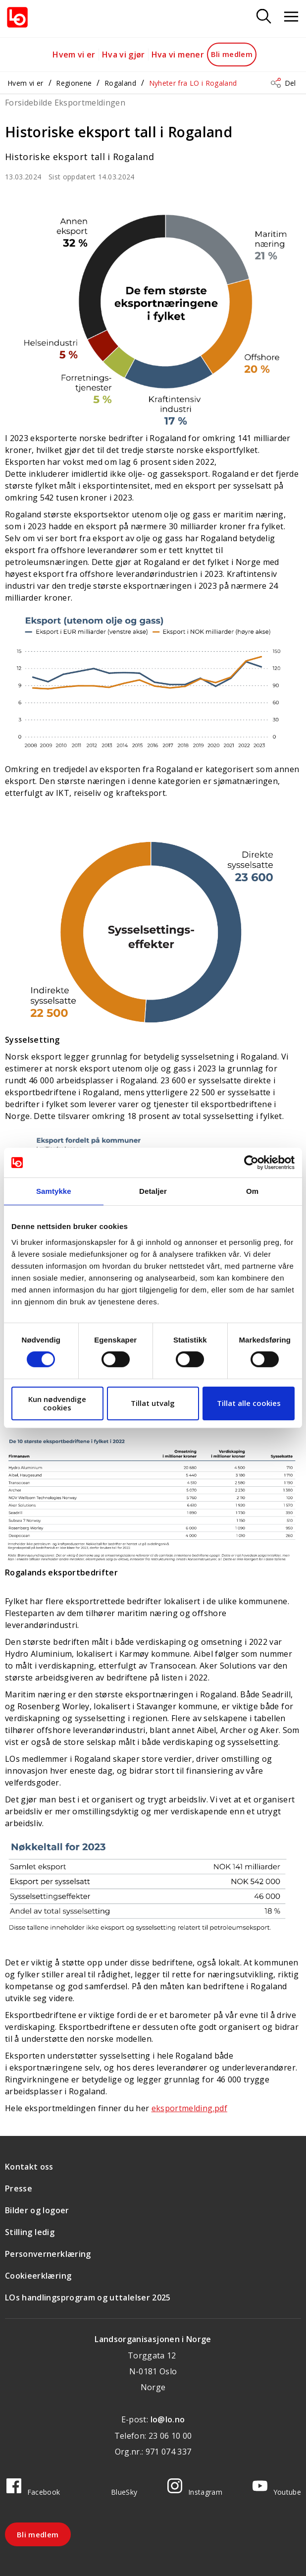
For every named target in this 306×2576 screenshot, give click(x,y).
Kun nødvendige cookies (57, 1403)
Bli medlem (232, 54)
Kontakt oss (29, 2166)
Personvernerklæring (48, 2253)
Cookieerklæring (38, 2275)
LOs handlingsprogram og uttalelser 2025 (88, 2297)
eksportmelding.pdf (189, 2108)
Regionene (74, 83)
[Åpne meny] (291, 17)
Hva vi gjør (123, 54)
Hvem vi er (74, 54)
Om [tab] (252, 1191)
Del (290, 83)
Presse (18, 2188)
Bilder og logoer (37, 2210)
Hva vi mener (178, 54)
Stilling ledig (29, 2232)
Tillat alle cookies (249, 1403)
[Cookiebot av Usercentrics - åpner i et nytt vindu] (251, 1162)
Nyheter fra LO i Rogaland (193, 83)
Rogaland (120, 83)
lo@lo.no (168, 2419)
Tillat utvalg (153, 1403)
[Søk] (264, 17)
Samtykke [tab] (53, 1191)
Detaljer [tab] (153, 1191)
